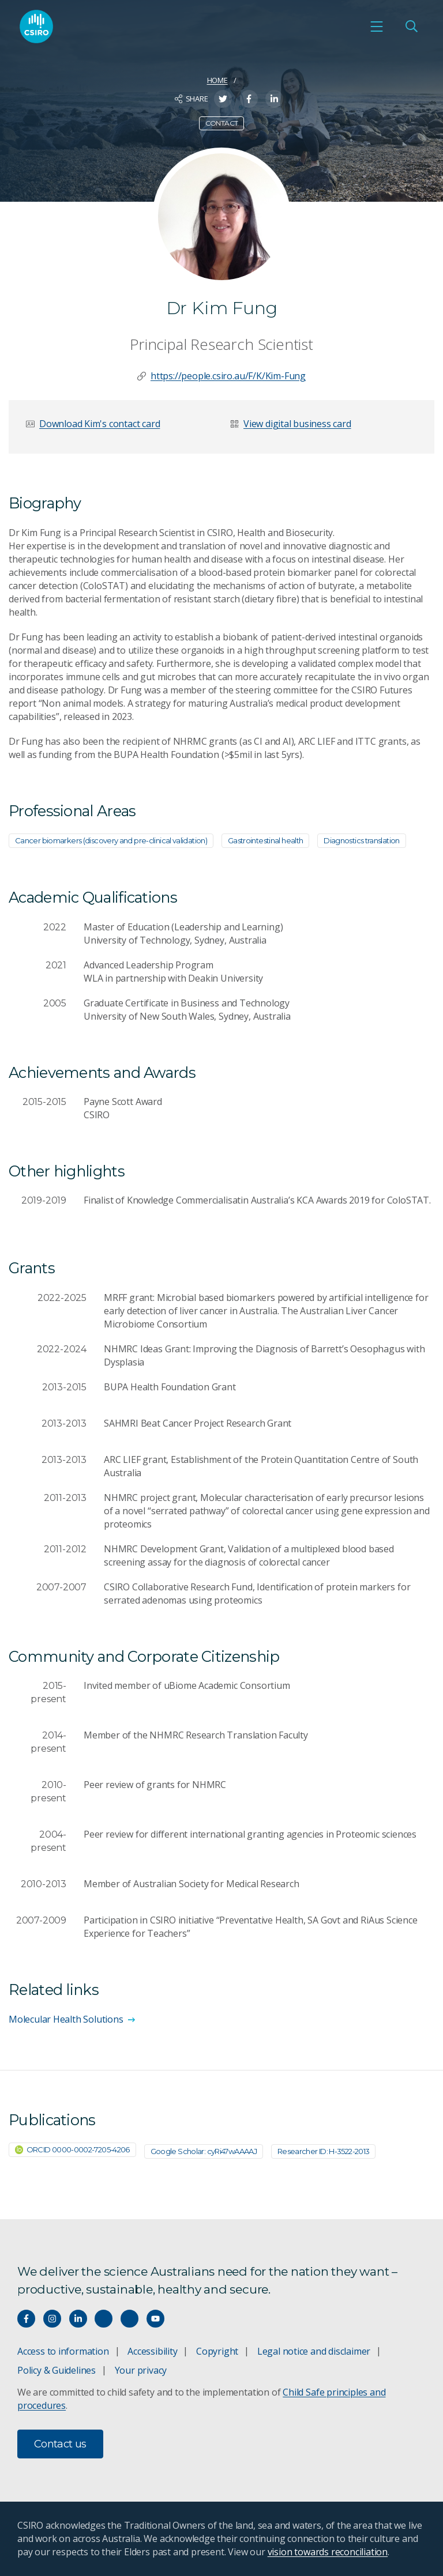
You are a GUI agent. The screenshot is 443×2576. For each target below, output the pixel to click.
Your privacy (141, 2370)
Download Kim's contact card (99, 423)
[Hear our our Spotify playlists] (103, 2319)
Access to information (63, 2351)
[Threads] (129, 2319)
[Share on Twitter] (223, 99)
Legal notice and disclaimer (313, 2351)
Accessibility (152, 2351)
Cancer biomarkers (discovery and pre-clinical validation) (111, 840)
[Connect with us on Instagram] (52, 2319)
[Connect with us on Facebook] (26, 2319)
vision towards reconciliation (328, 2551)
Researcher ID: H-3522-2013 (323, 2151)
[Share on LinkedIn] (274, 99)
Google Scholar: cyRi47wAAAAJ (204, 2151)
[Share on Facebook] (249, 99)
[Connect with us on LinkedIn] (78, 2319)
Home (217, 80)
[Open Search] (411, 26)
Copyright (217, 2351)
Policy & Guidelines (56, 2370)
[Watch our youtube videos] (155, 2319)
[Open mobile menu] (376, 26)
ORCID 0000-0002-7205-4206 (72, 2149)
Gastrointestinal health (265, 840)
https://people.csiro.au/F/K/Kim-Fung (228, 375)
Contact (221, 123)
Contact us (60, 2444)
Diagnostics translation (362, 840)
